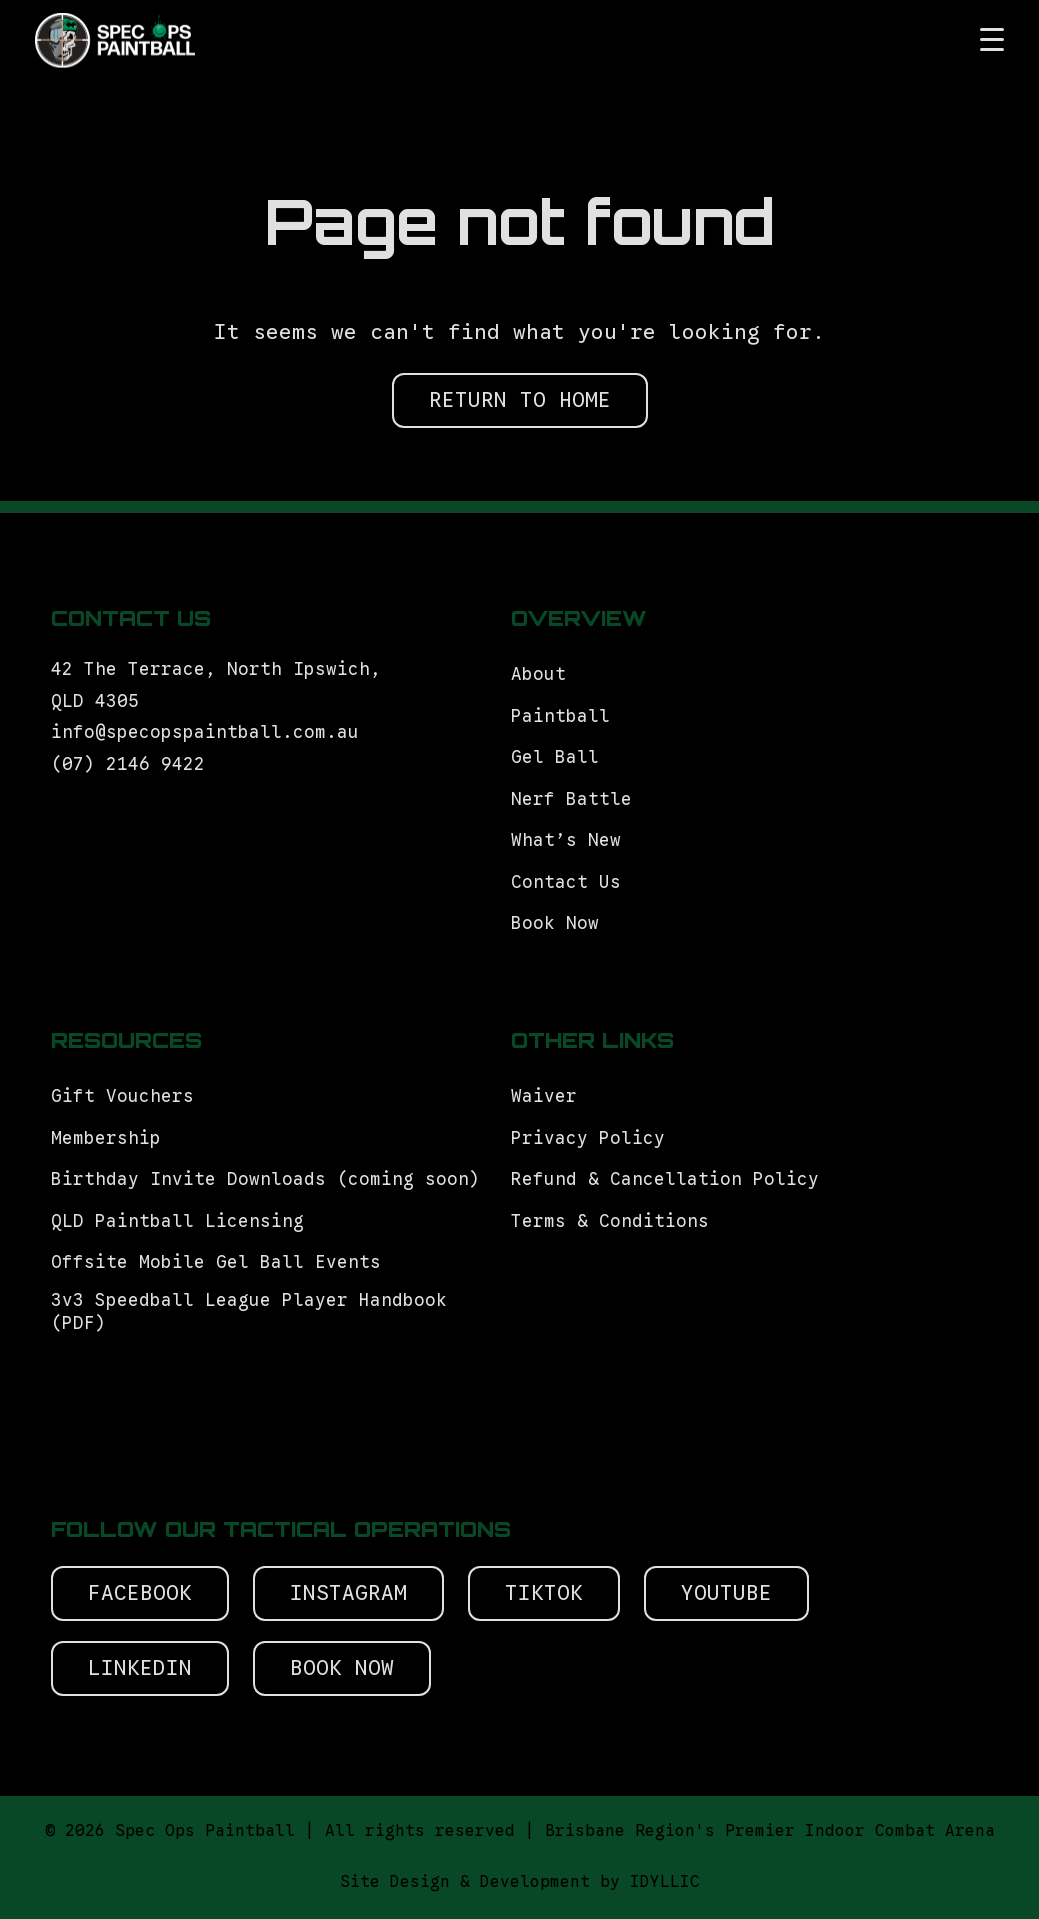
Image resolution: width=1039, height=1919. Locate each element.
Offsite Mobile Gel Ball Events (216, 1262)
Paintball (560, 716)
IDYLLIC (665, 1882)
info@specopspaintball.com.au (210, 732)
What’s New (566, 840)
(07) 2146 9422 (128, 764)
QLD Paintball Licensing (177, 1221)
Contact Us (566, 882)
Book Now (555, 923)
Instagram (348, 1593)
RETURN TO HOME (520, 400)
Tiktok (544, 1593)
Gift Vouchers (128, 1096)
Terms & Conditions (615, 1221)
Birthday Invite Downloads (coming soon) (265, 1179)
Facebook (140, 1593)
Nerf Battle (571, 799)
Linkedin (140, 1668)
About (538, 674)
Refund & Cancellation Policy (665, 1179)
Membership (106, 1138)
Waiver (544, 1096)
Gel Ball (555, 757)
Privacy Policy (588, 1138)
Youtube (726, 1593)
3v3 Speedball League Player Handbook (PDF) (249, 1311)
